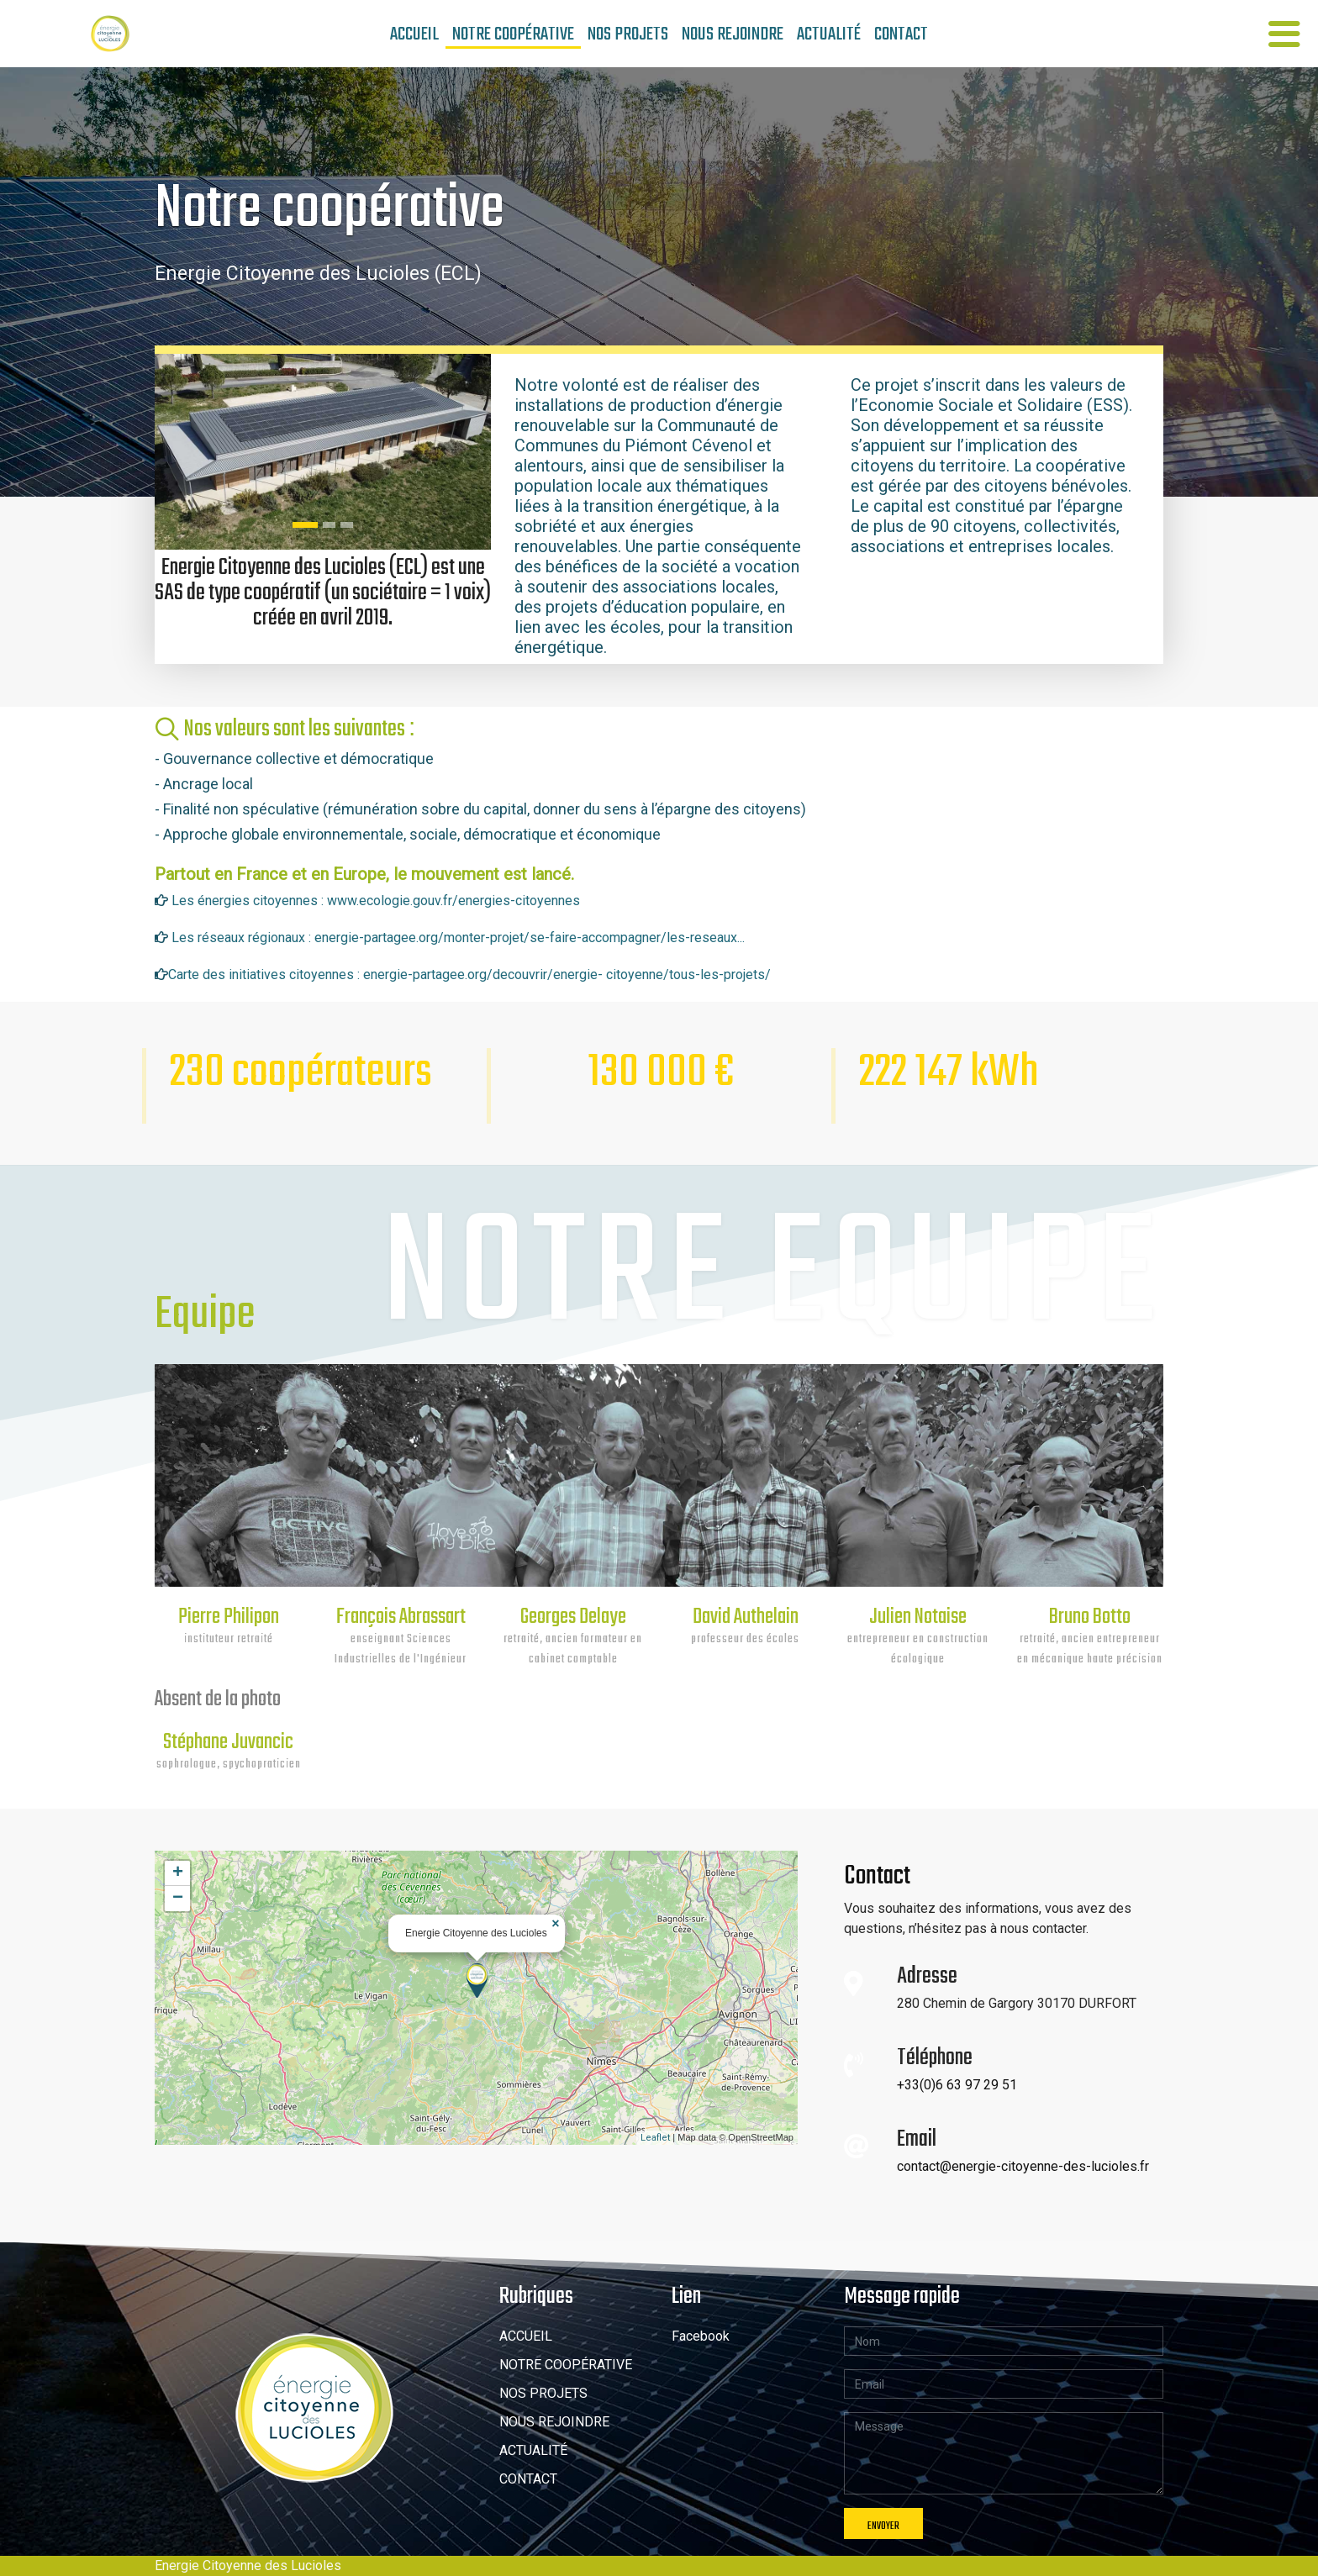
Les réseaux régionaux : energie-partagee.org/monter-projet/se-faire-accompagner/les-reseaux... (458, 938)
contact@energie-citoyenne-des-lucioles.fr (1023, 2166)
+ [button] (177, 1873)
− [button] (177, 1898)
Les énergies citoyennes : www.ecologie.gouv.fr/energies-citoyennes (374, 901)
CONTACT (528, 2479)
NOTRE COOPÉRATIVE (565, 2365)
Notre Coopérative (513, 34)
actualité (829, 32)
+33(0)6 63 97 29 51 (957, 2085)
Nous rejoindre (732, 32)
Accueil (414, 32)
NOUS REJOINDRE (554, 2422)
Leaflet (655, 2137)
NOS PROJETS (628, 32)
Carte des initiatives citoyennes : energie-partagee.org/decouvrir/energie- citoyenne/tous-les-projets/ (469, 974)
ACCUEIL (525, 2336)
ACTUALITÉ (533, 2450)
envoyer (883, 2526)
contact (901, 32)
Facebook (701, 2336)
